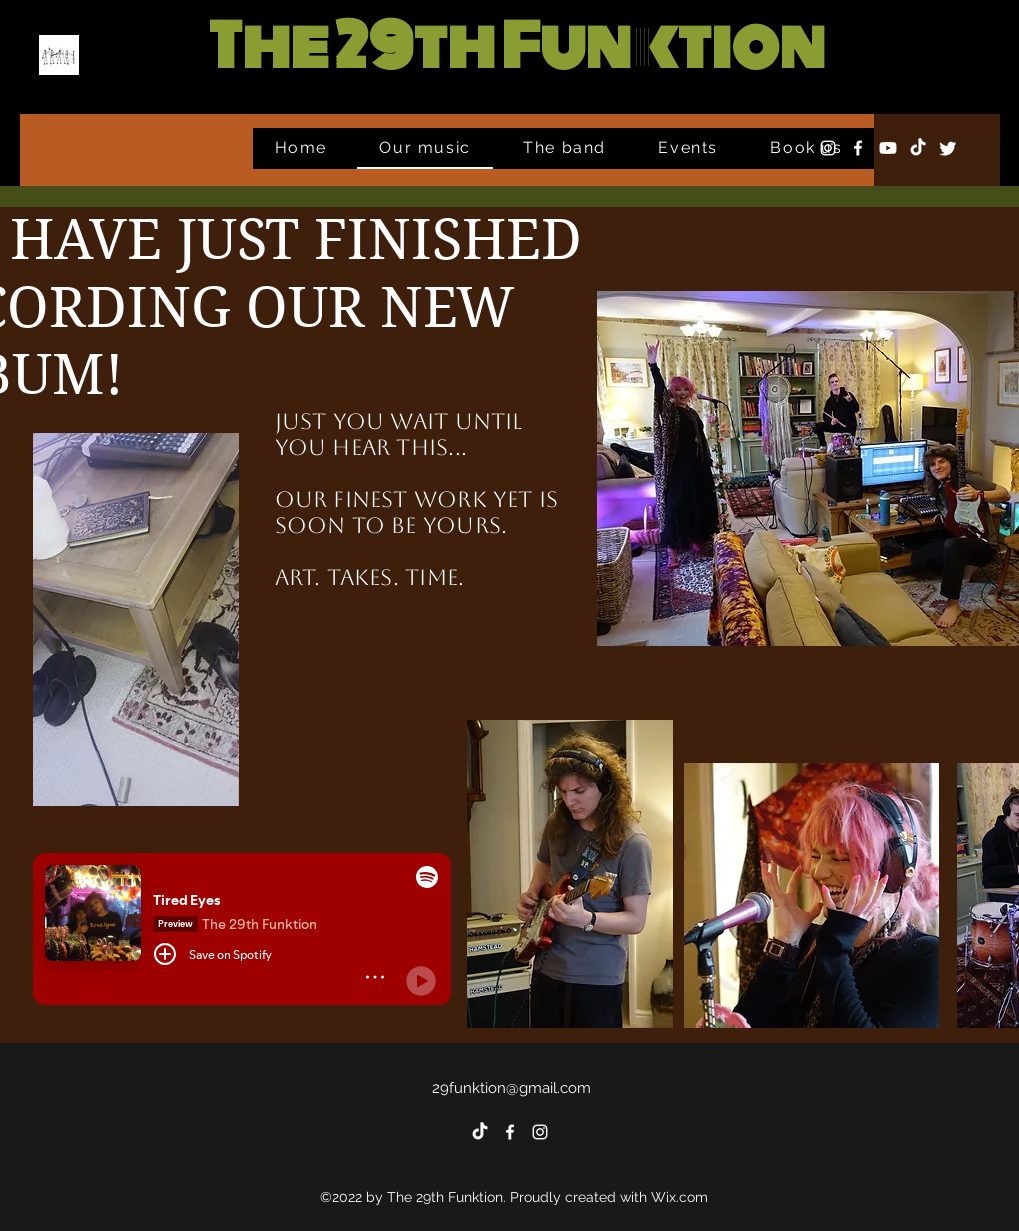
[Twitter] (948, 148)
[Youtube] (888, 148)
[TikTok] (918, 148)
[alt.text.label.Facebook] (858, 148)
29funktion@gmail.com (511, 1088)
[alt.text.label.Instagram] (828, 148)
